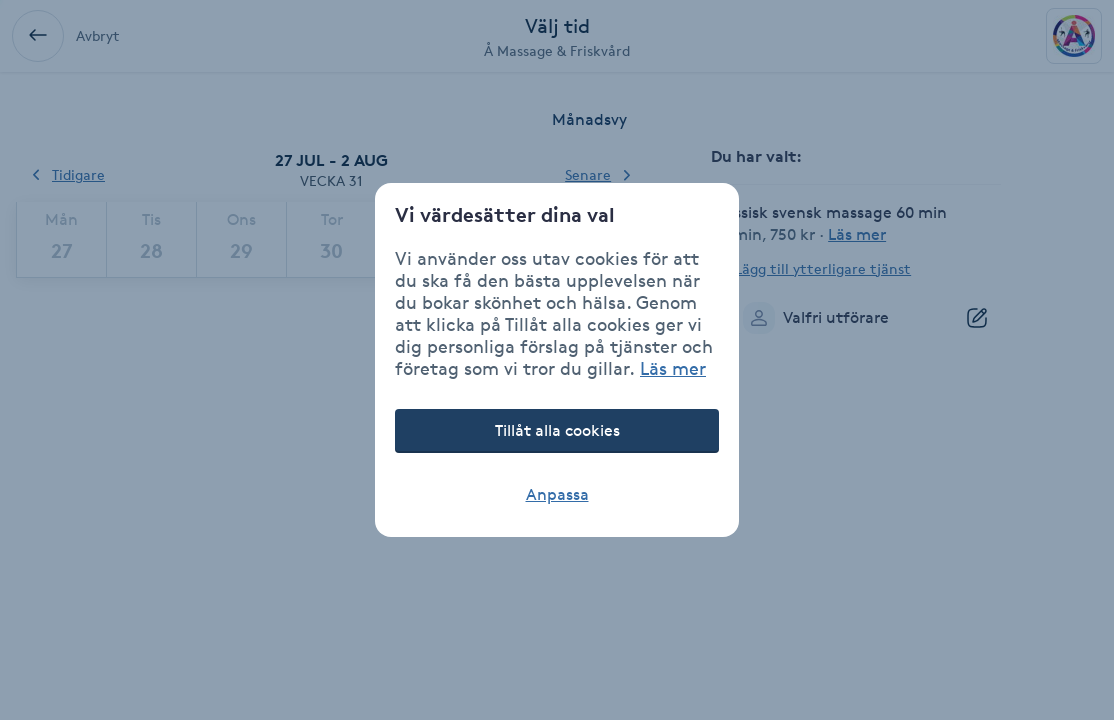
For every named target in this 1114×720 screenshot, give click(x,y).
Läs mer (673, 368)
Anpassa (557, 494)
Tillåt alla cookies (557, 430)
